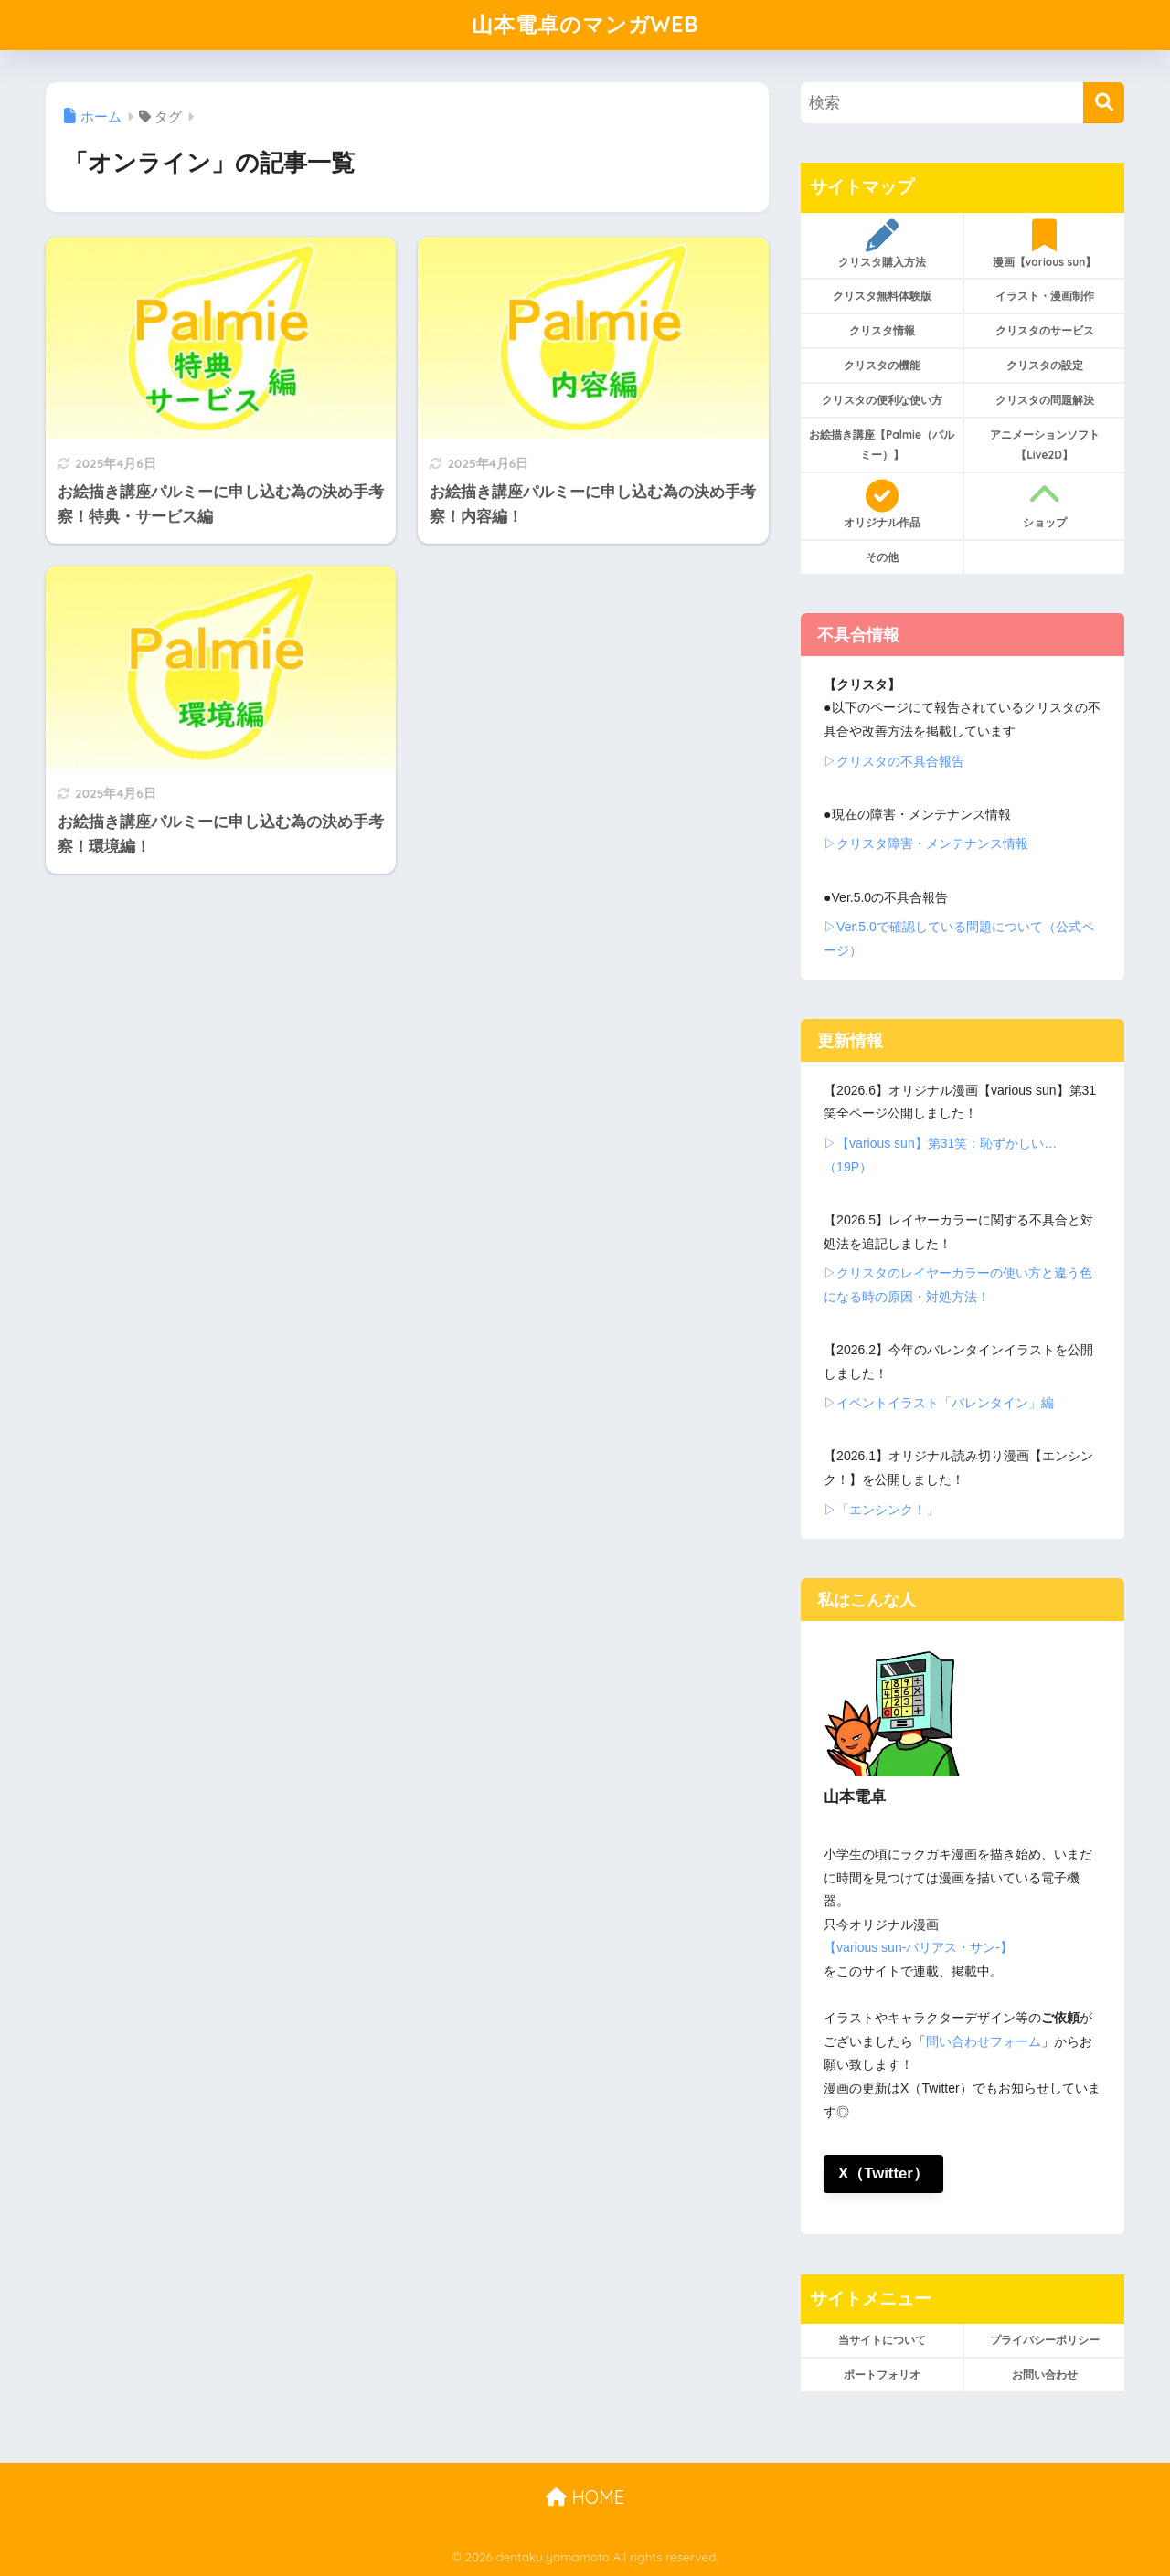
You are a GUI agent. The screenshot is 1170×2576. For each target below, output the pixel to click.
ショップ (1044, 504)
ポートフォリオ (882, 2374)
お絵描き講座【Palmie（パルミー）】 (881, 444)
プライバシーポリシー (1045, 2340)
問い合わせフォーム (983, 2041)
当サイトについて (882, 2340)
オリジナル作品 (881, 504)
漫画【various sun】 (1044, 244)
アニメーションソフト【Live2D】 (1045, 444)
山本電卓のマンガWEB (585, 24)
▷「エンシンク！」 (881, 1509)
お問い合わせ (1045, 2374)
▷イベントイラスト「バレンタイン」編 (939, 1402)
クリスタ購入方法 (881, 244)
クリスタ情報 (882, 330)
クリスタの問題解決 (1044, 400)
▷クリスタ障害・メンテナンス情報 (926, 843)
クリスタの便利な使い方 (882, 400)
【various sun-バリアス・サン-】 (918, 1947)
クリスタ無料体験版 (882, 295)
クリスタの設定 (1044, 365)
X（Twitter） (883, 2173)
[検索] (1103, 102)
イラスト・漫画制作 (1044, 295)
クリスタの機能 (882, 365)
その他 (882, 557)
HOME (585, 2497)
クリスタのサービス (1044, 330)
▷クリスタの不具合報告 (894, 761)
